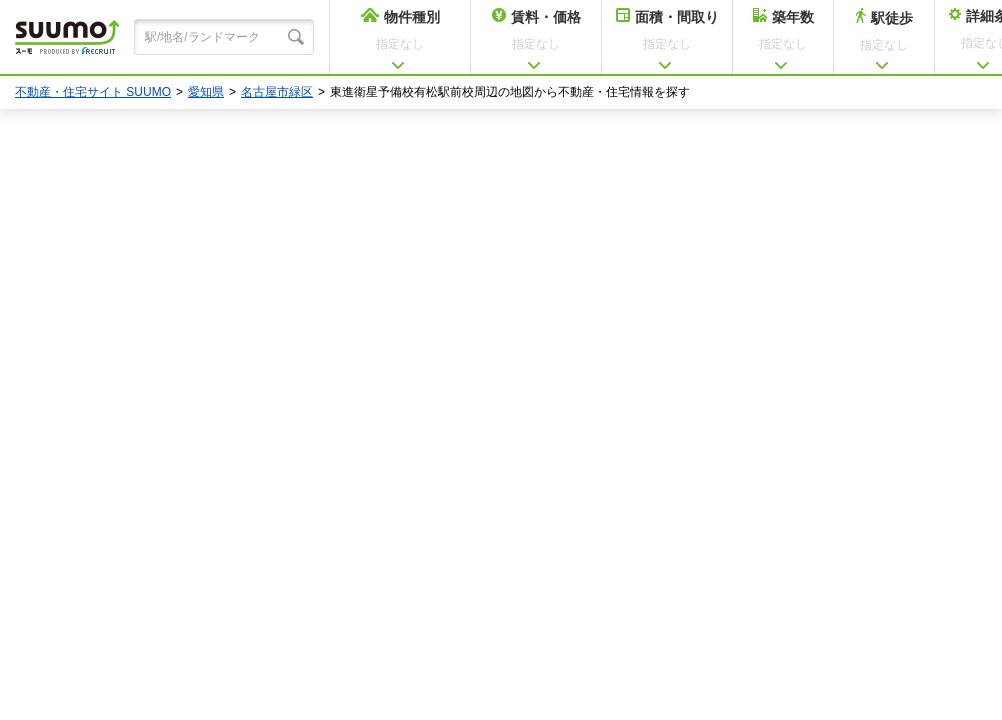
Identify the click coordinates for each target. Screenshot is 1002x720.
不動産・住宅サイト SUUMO (93, 92)
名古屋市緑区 (277, 92)
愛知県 (206, 92)
